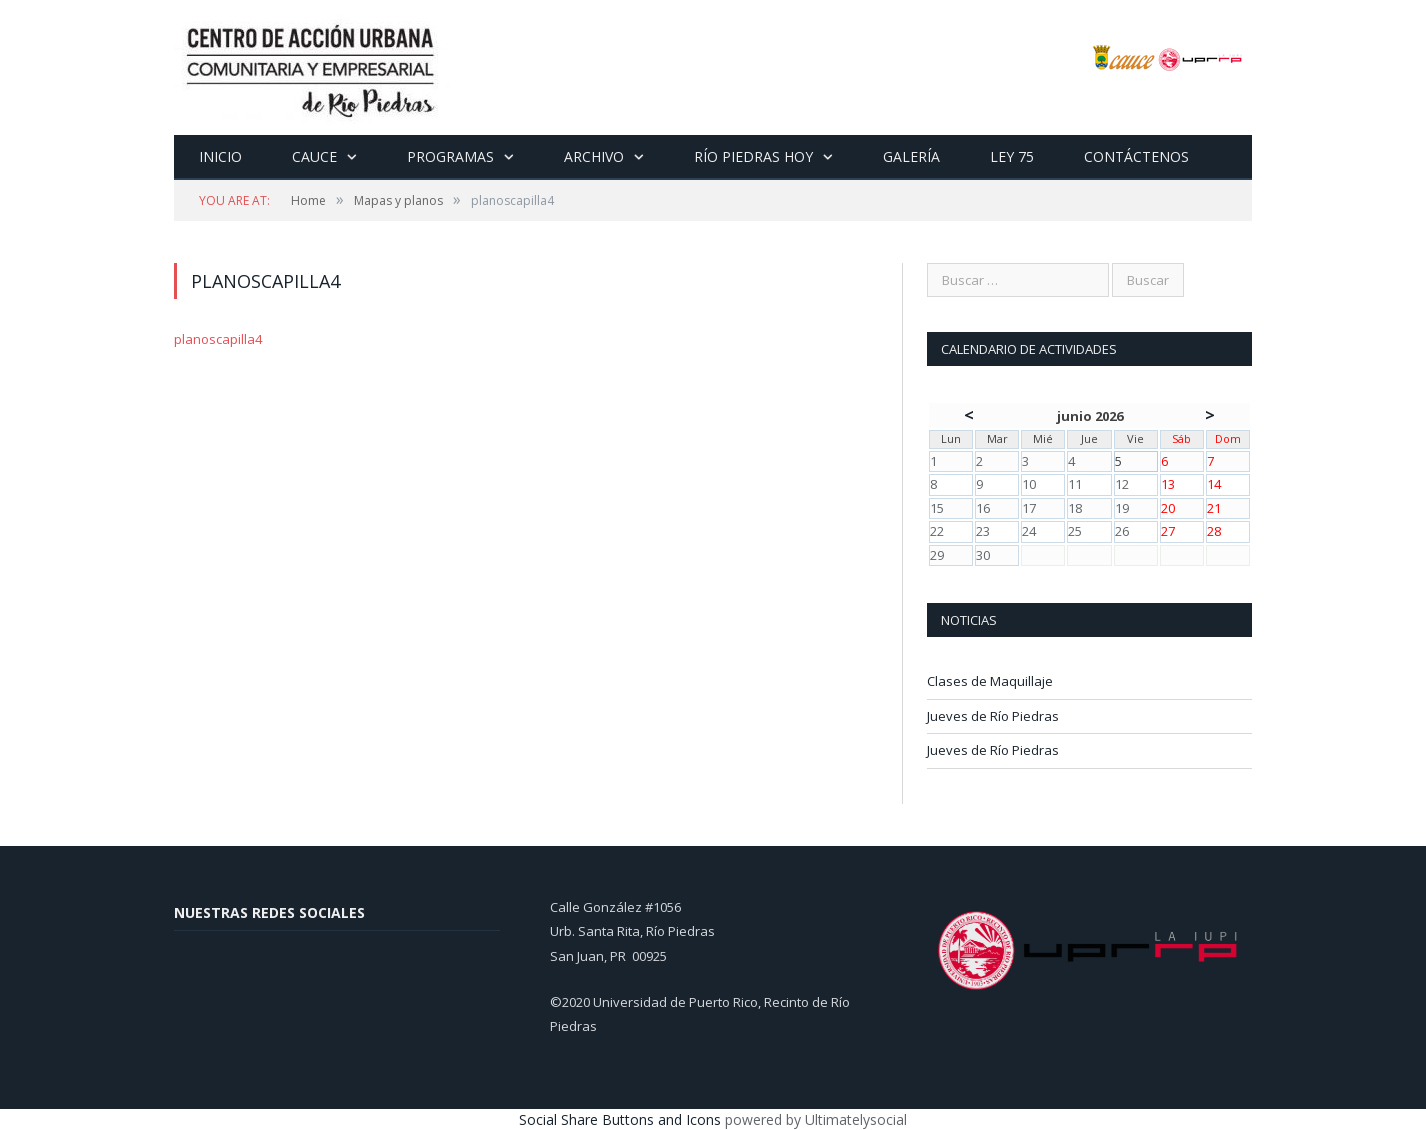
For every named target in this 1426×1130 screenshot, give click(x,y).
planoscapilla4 (218, 339)
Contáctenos (1136, 156)
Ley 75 (1012, 156)
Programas (450, 156)
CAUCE (314, 156)
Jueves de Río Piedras (993, 716)
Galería (911, 156)
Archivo (594, 156)
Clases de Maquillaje (990, 681)
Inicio (220, 156)
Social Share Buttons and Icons (620, 1119)
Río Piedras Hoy (753, 156)
